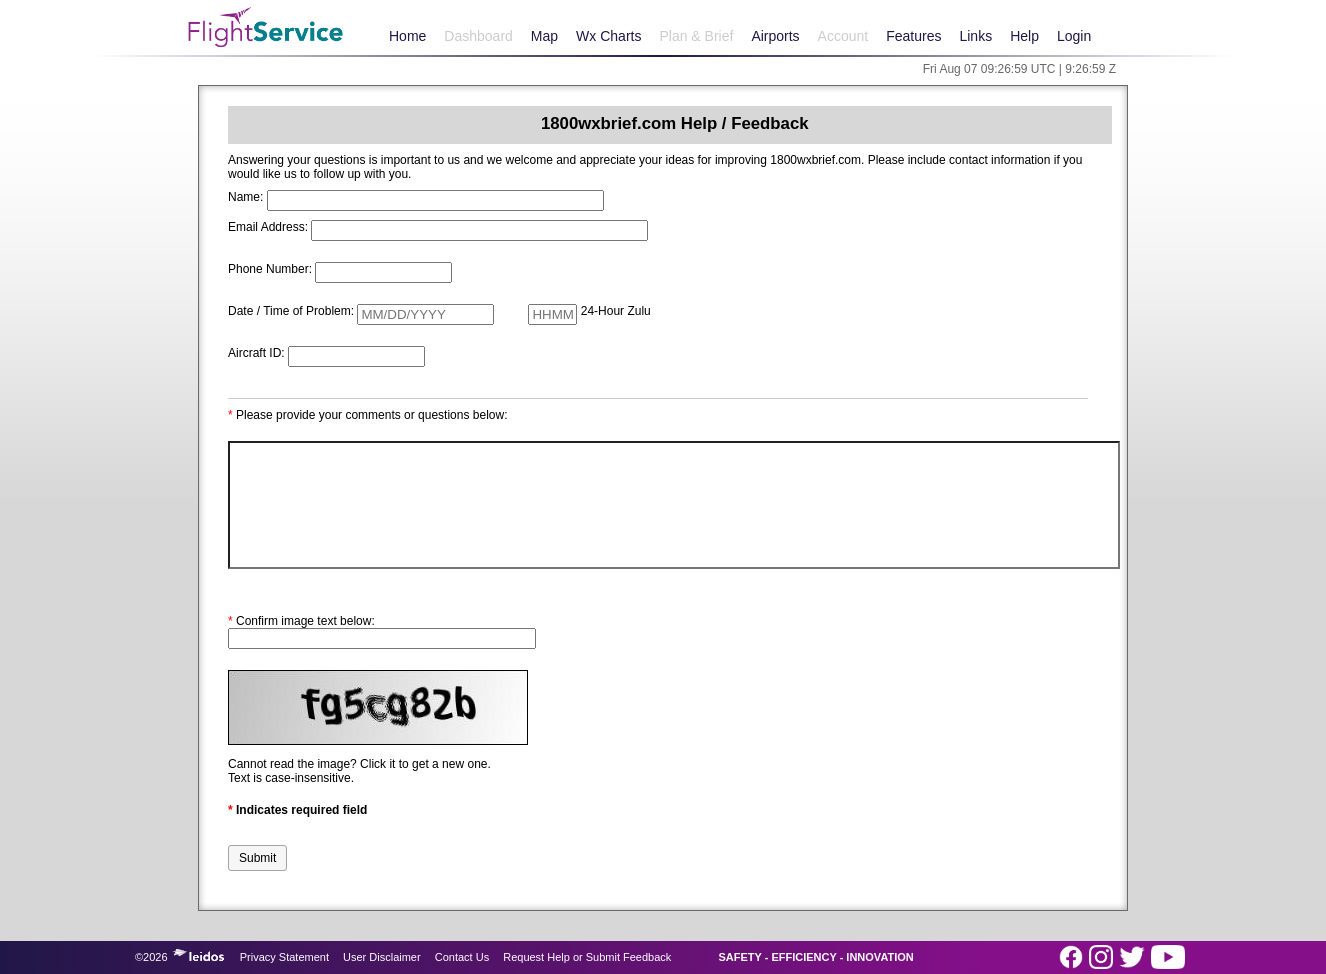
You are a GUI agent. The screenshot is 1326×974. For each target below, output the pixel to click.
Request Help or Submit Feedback (587, 957)
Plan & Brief (696, 36)
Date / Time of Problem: (291, 311)
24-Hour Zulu (616, 311)
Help (1024, 36)
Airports (775, 36)
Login (1074, 36)
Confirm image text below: (301, 621)
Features (913, 36)
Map (544, 36)
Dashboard (478, 36)
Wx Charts (608, 36)
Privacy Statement (284, 957)
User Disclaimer (382, 957)
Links (975, 36)
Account (843, 36)
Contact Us (462, 957)
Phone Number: (270, 269)
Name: (245, 197)
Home (407, 36)
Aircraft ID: (256, 353)
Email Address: (268, 227)
